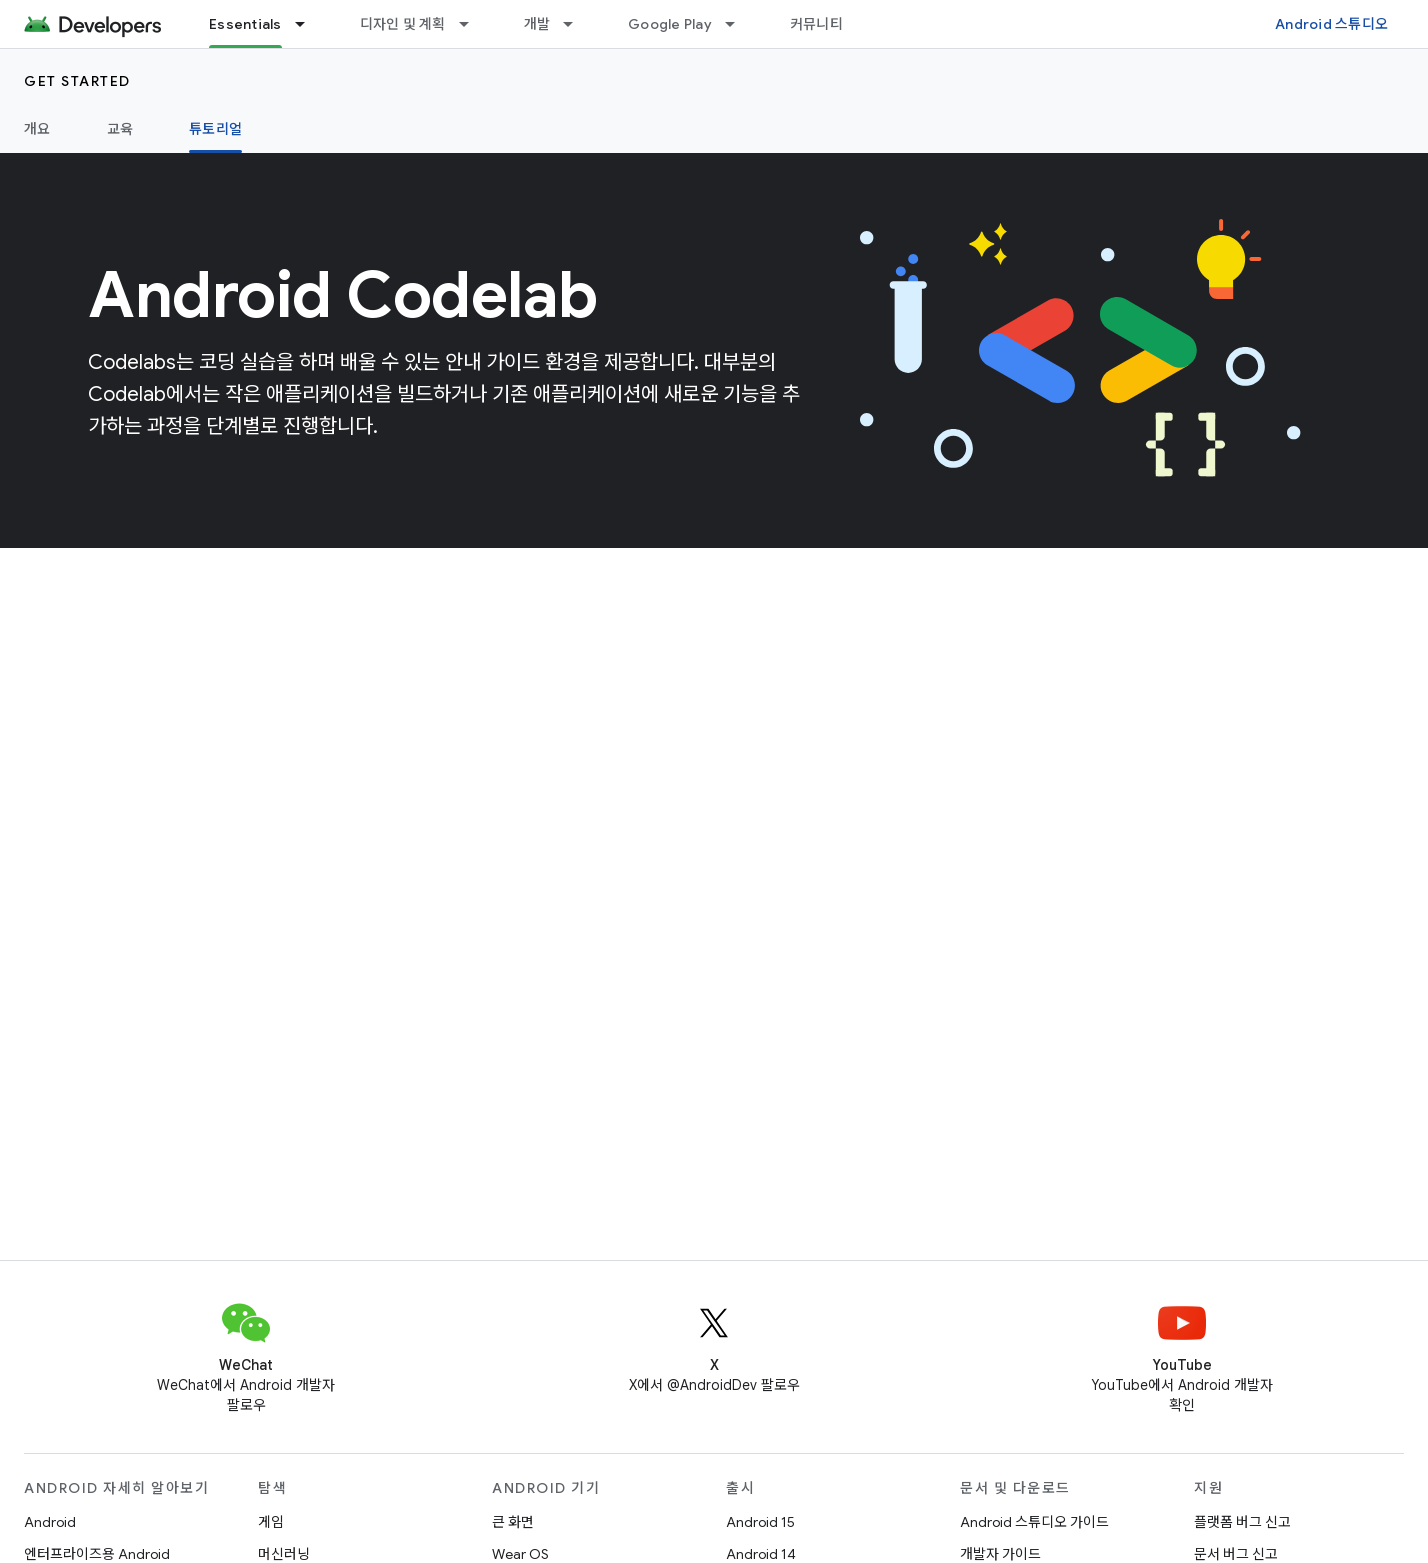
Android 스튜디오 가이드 (1034, 1522)
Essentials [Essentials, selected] (245, 24)
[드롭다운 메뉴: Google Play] (739, 24)
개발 (537, 24)
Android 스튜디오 (1331, 24)
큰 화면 (513, 1522)
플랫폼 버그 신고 (1242, 1522)
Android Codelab (343, 295)
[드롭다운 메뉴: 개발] (577, 24)
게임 (271, 1522)
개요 (37, 129)
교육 (120, 129)
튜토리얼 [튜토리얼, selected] (215, 129)
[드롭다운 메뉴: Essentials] (309, 24)
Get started (77, 81)
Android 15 (760, 1522)
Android (50, 1522)
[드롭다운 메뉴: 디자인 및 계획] (473, 24)
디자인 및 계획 (403, 24)
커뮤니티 (816, 24)
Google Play (670, 24)
